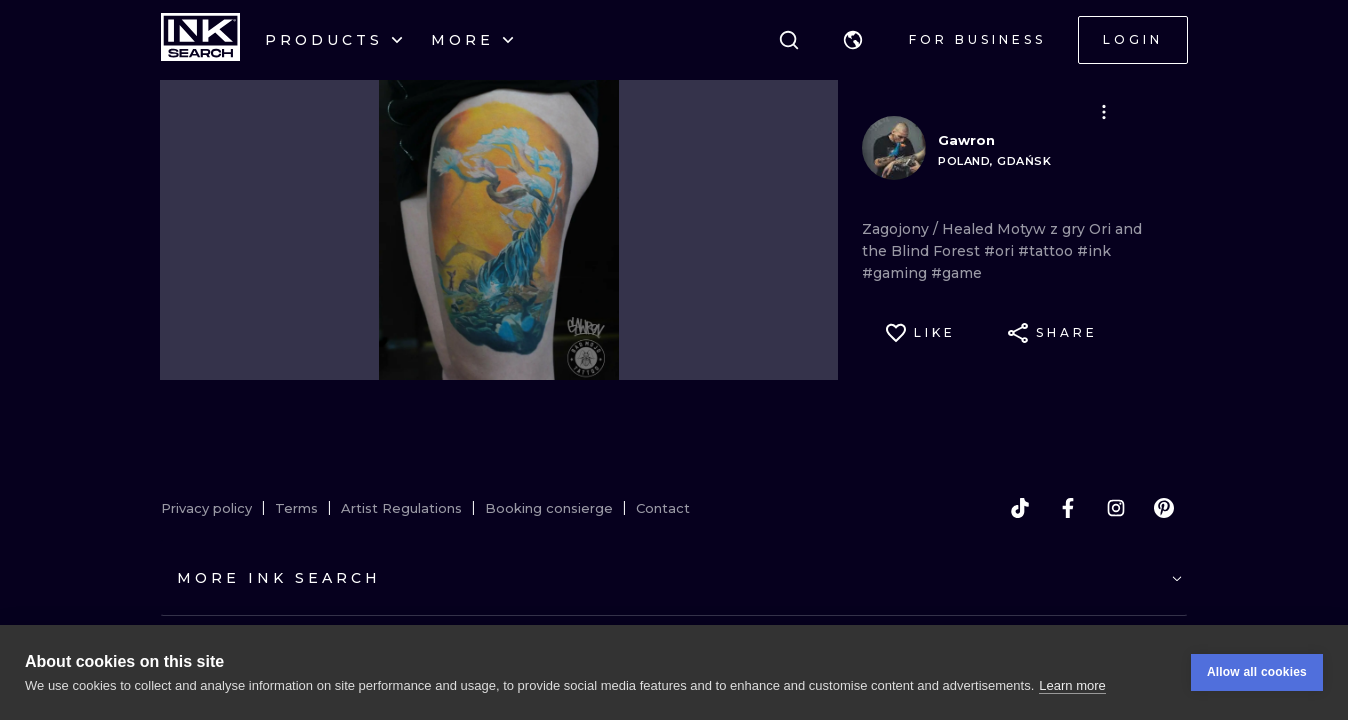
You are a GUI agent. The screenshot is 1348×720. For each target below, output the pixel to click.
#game (956, 273)
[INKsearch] (200, 40)
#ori (1001, 251)
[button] (853, 40)
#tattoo (1047, 251)
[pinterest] (1164, 508)
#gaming (896, 273)
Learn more (1072, 685)
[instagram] (1116, 508)
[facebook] (1068, 508)
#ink (1094, 251)
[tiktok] (1020, 508)
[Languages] (853, 40)
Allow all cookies (1257, 672)
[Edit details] (1104, 112)
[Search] (789, 40)
